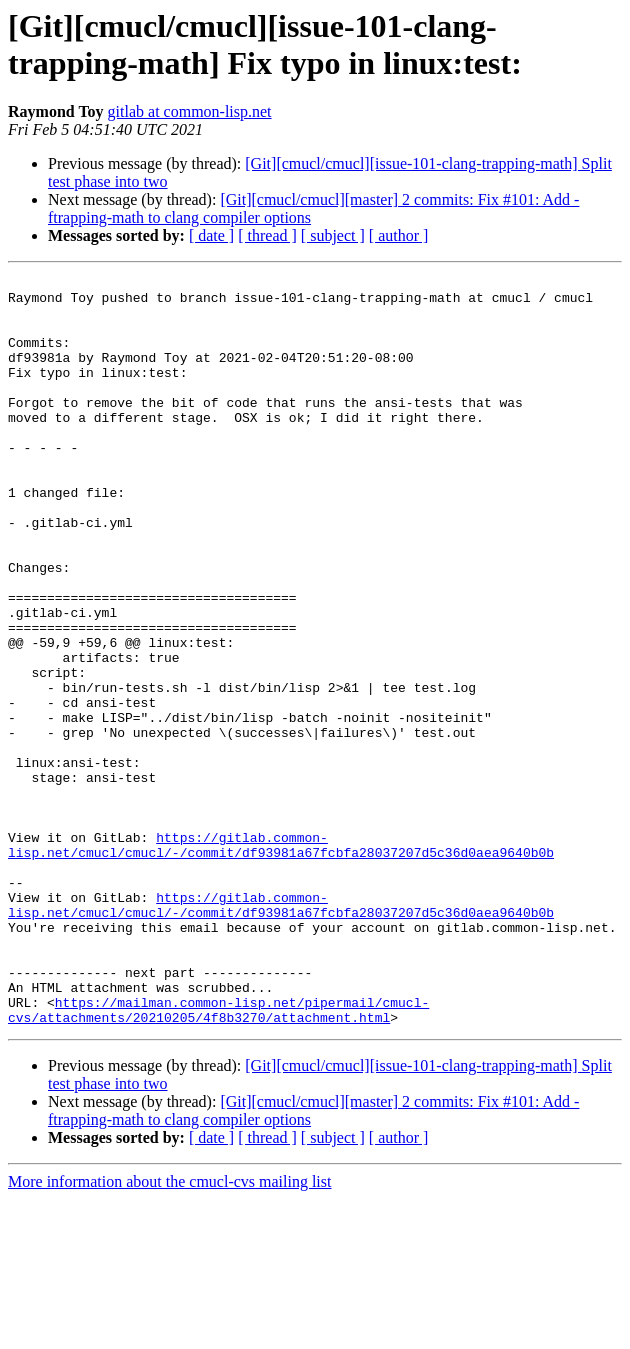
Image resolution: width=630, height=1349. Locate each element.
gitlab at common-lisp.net (190, 111)
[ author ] (399, 235)
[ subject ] (333, 235)
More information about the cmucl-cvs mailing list (169, 1331)
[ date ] (211, 235)
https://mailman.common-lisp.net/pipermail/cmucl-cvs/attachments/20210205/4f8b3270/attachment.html (218, 1158)
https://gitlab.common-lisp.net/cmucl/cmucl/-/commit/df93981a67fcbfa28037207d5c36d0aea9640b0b (281, 960)
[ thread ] (267, 235)
